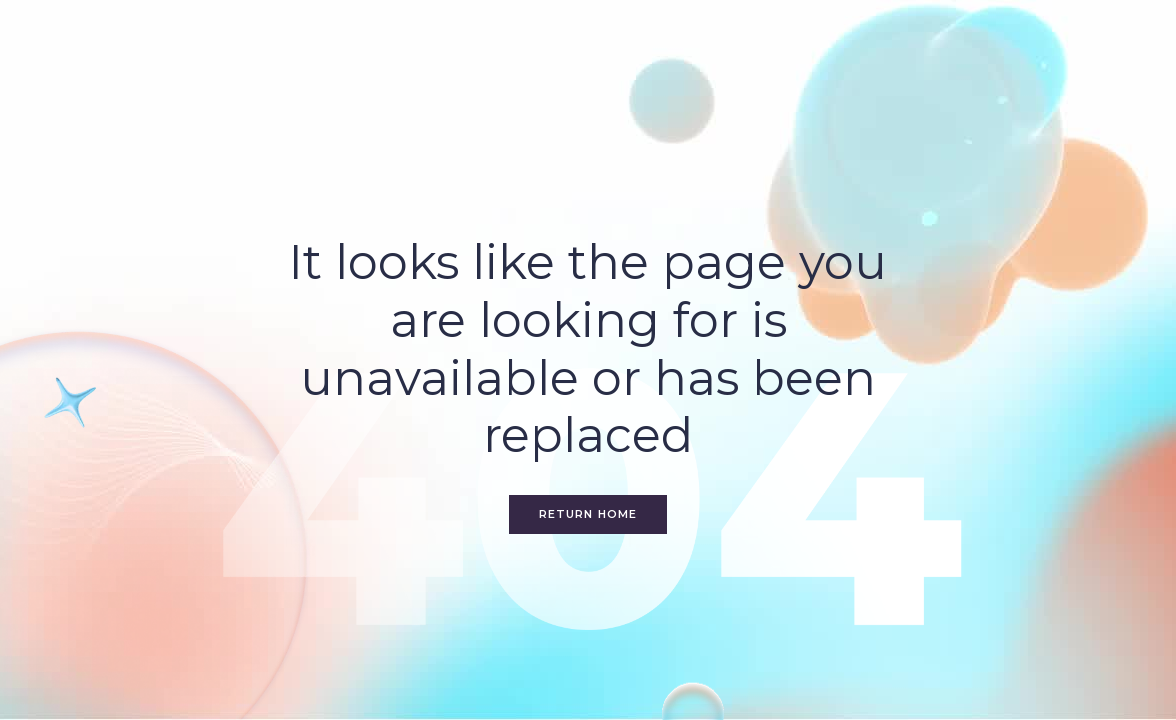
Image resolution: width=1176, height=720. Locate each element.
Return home (588, 514)
